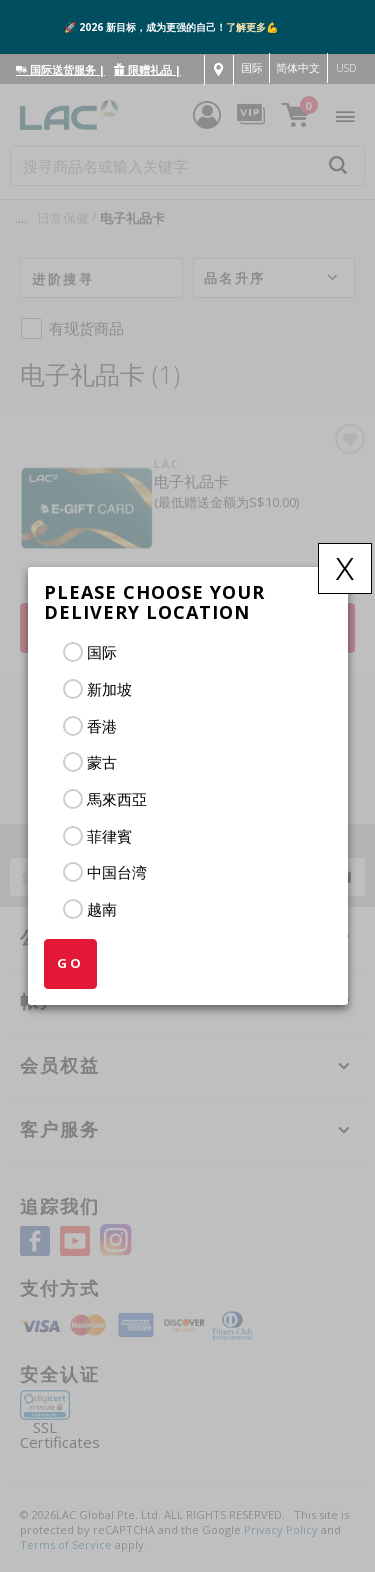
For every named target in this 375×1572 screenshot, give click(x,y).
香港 (102, 726)
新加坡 (109, 689)
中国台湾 (117, 872)
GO (70, 963)
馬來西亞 (117, 799)
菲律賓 (109, 836)
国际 (102, 652)
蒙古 (102, 762)
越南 (102, 909)
